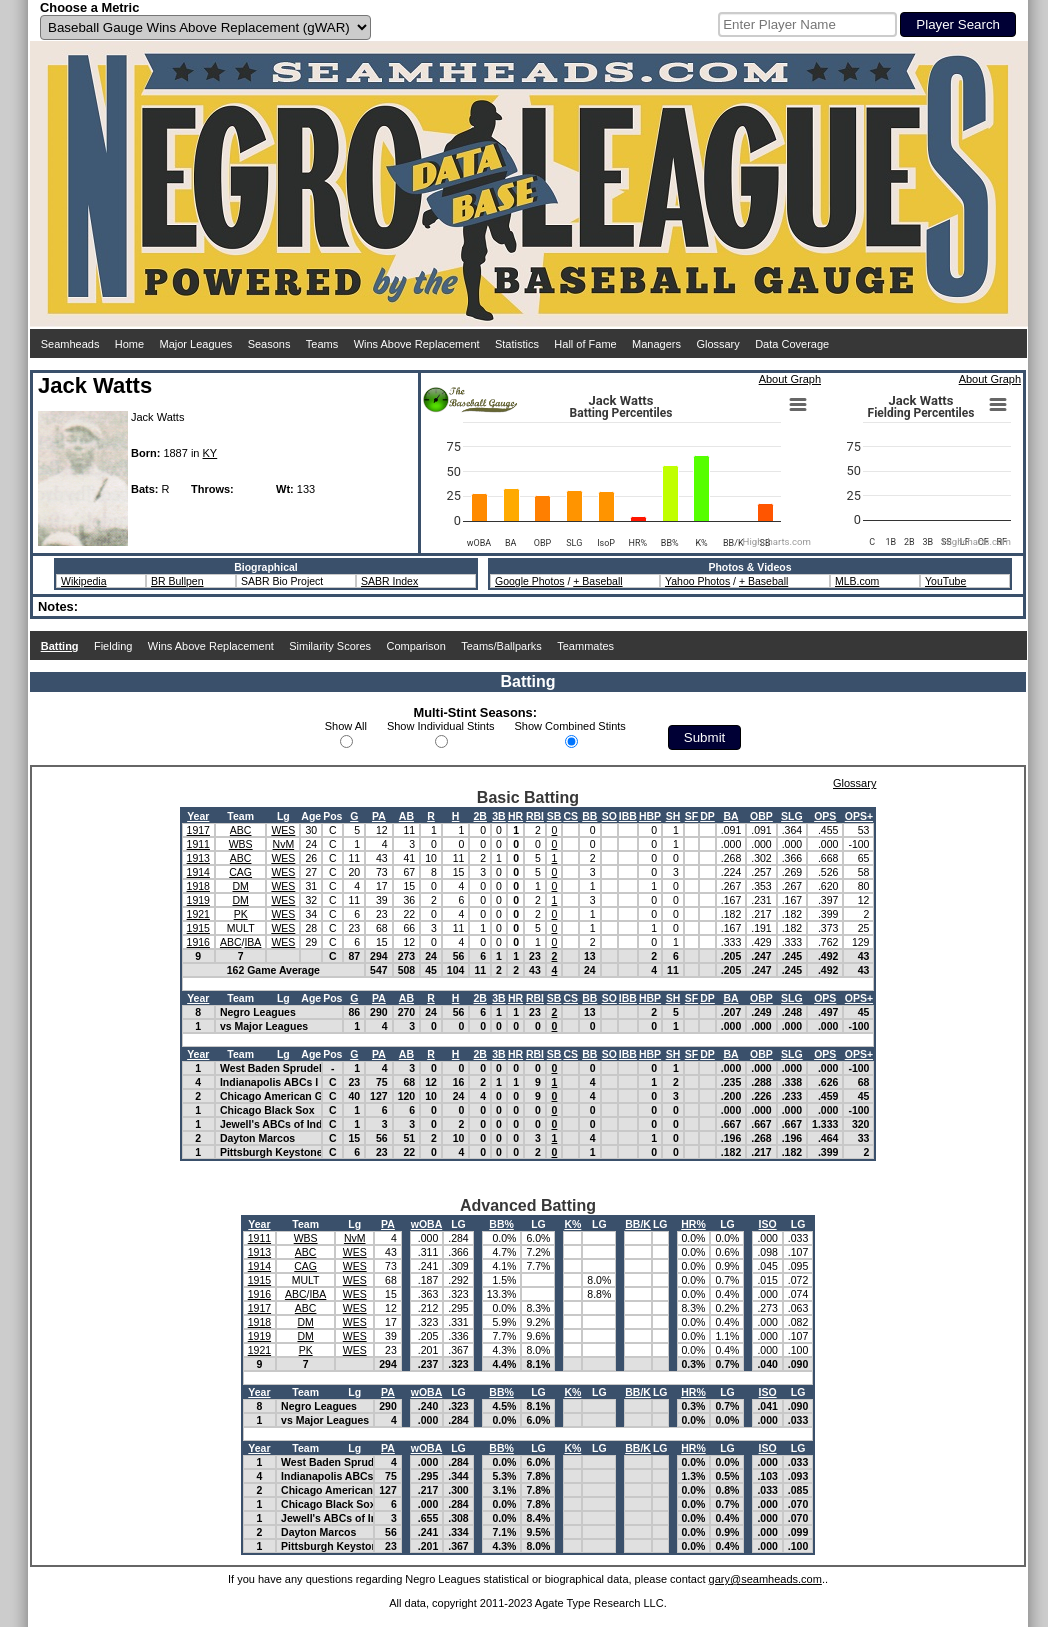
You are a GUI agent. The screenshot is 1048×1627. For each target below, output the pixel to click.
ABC (241, 830)
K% (572, 1224)
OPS (825, 816)
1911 (198, 844)
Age (311, 816)
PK (241, 914)
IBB (628, 816)
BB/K (638, 1224)
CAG (240, 872)
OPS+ (859, 816)
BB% (501, 1224)
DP (707, 816)
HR (515, 816)
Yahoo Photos (697, 581)
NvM (284, 844)
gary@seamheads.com (765, 1579)
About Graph (790, 379)
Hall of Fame (585, 344)
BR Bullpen (177, 581)
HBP (650, 816)
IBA (252, 942)
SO (609, 816)
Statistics (517, 344)
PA (379, 816)
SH (673, 816)
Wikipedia (84, 581)
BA (730, 816)
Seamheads (70, 344)
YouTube (945, 581)
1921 (198, 914)
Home (129, 344)
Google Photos (529, 581)
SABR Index (389, 581)
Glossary (717, 344)
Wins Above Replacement (417, 344)
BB (589, 816)
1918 (198, 886)
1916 (198, 942)
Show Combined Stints (570, 726)
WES (283, 830)
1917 (198, 830)
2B (480, 816)
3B (498, 816)
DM (240, 886)
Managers (656, 344)
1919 (198, 900)
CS (570, 816)
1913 (198, 858)
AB (406, 816)
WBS (241, 844)
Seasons (269, 344)
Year (198, 816)
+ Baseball (597, 581)
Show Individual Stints (441, 726)
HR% (693, 1224)
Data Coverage (792, 344)
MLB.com (857, 581)
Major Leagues (196, 344)
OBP (761, 816)
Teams (322, 344)
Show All (346, 726)
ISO (768, 1224)
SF (691, 816)
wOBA (427, 1224)
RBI (535, 816)
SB (554, 816)
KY (210, 453)
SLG (792, 816)
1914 (198, 872)
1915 (198, 928)
